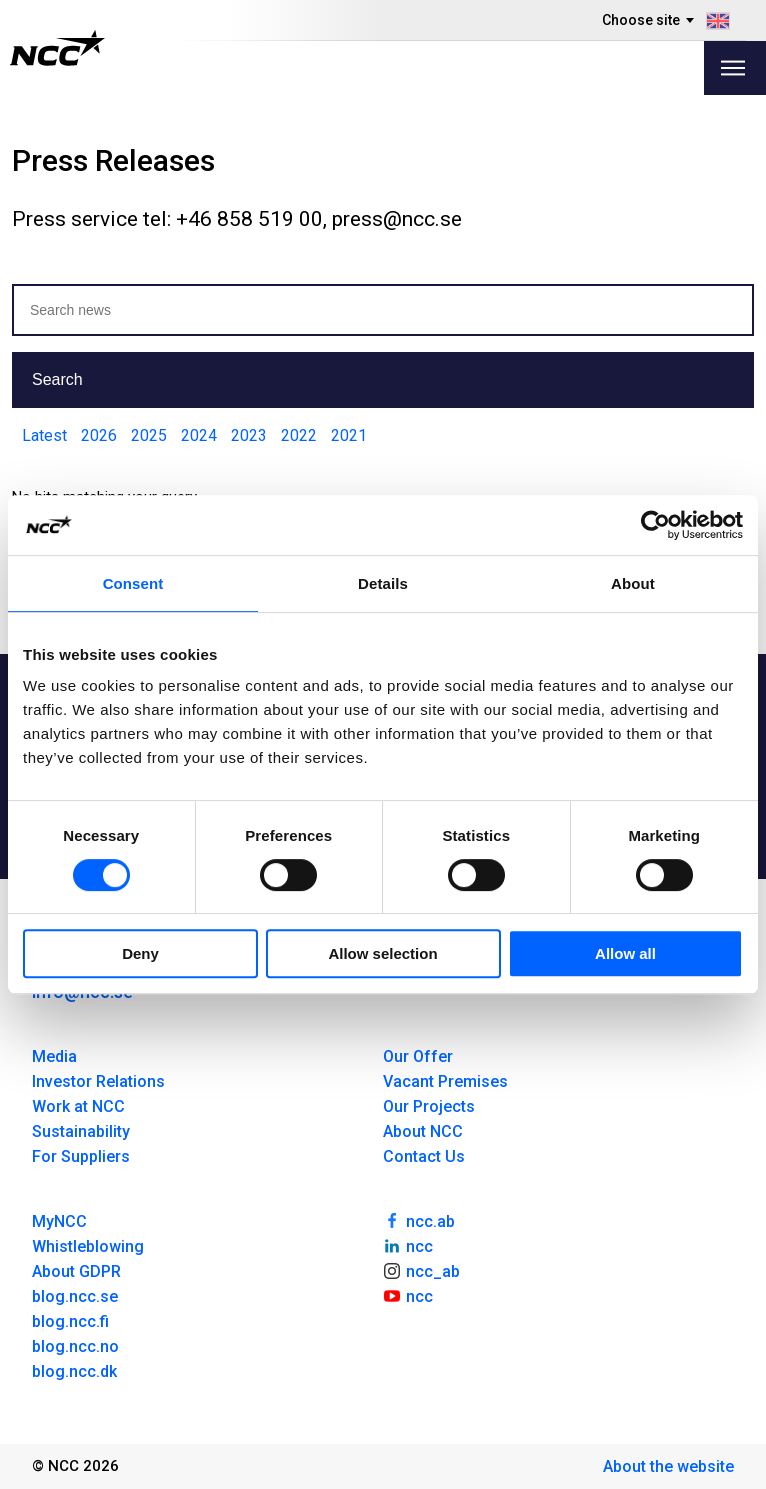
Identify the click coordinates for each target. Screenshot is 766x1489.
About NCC (423, 1131)
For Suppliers (81, 1156)
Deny (140, 953)
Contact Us (424, 1156)
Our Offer (418, 1056)
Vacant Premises (445, 1081)
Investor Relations (98, 1081)
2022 (299, 435)
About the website (668, 1466)
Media (54, 1056)
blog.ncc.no (75, 1346)
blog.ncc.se (75, 1296)
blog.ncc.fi (70, 1321)
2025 (149, 435)
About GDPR (76, 1271)
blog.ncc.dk (74, 1371)
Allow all (625, 953)
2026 (99, 435)
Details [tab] (383, 583)
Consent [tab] (133, 583)
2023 (249, 435)
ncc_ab (421, 1270)
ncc (408, 1245)
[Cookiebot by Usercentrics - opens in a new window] (655, 525)
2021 (349, 435)
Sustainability (81, 1131)
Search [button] (57, 379)
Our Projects (429, 1106)
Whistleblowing (88, 1246)
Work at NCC (78, 1106)
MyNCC (59, 1221)
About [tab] (633, 583)
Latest (44, 435)
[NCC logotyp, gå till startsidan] (57, 48)
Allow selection (382, 953)
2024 (199, 435)
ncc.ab (419, 1220)
